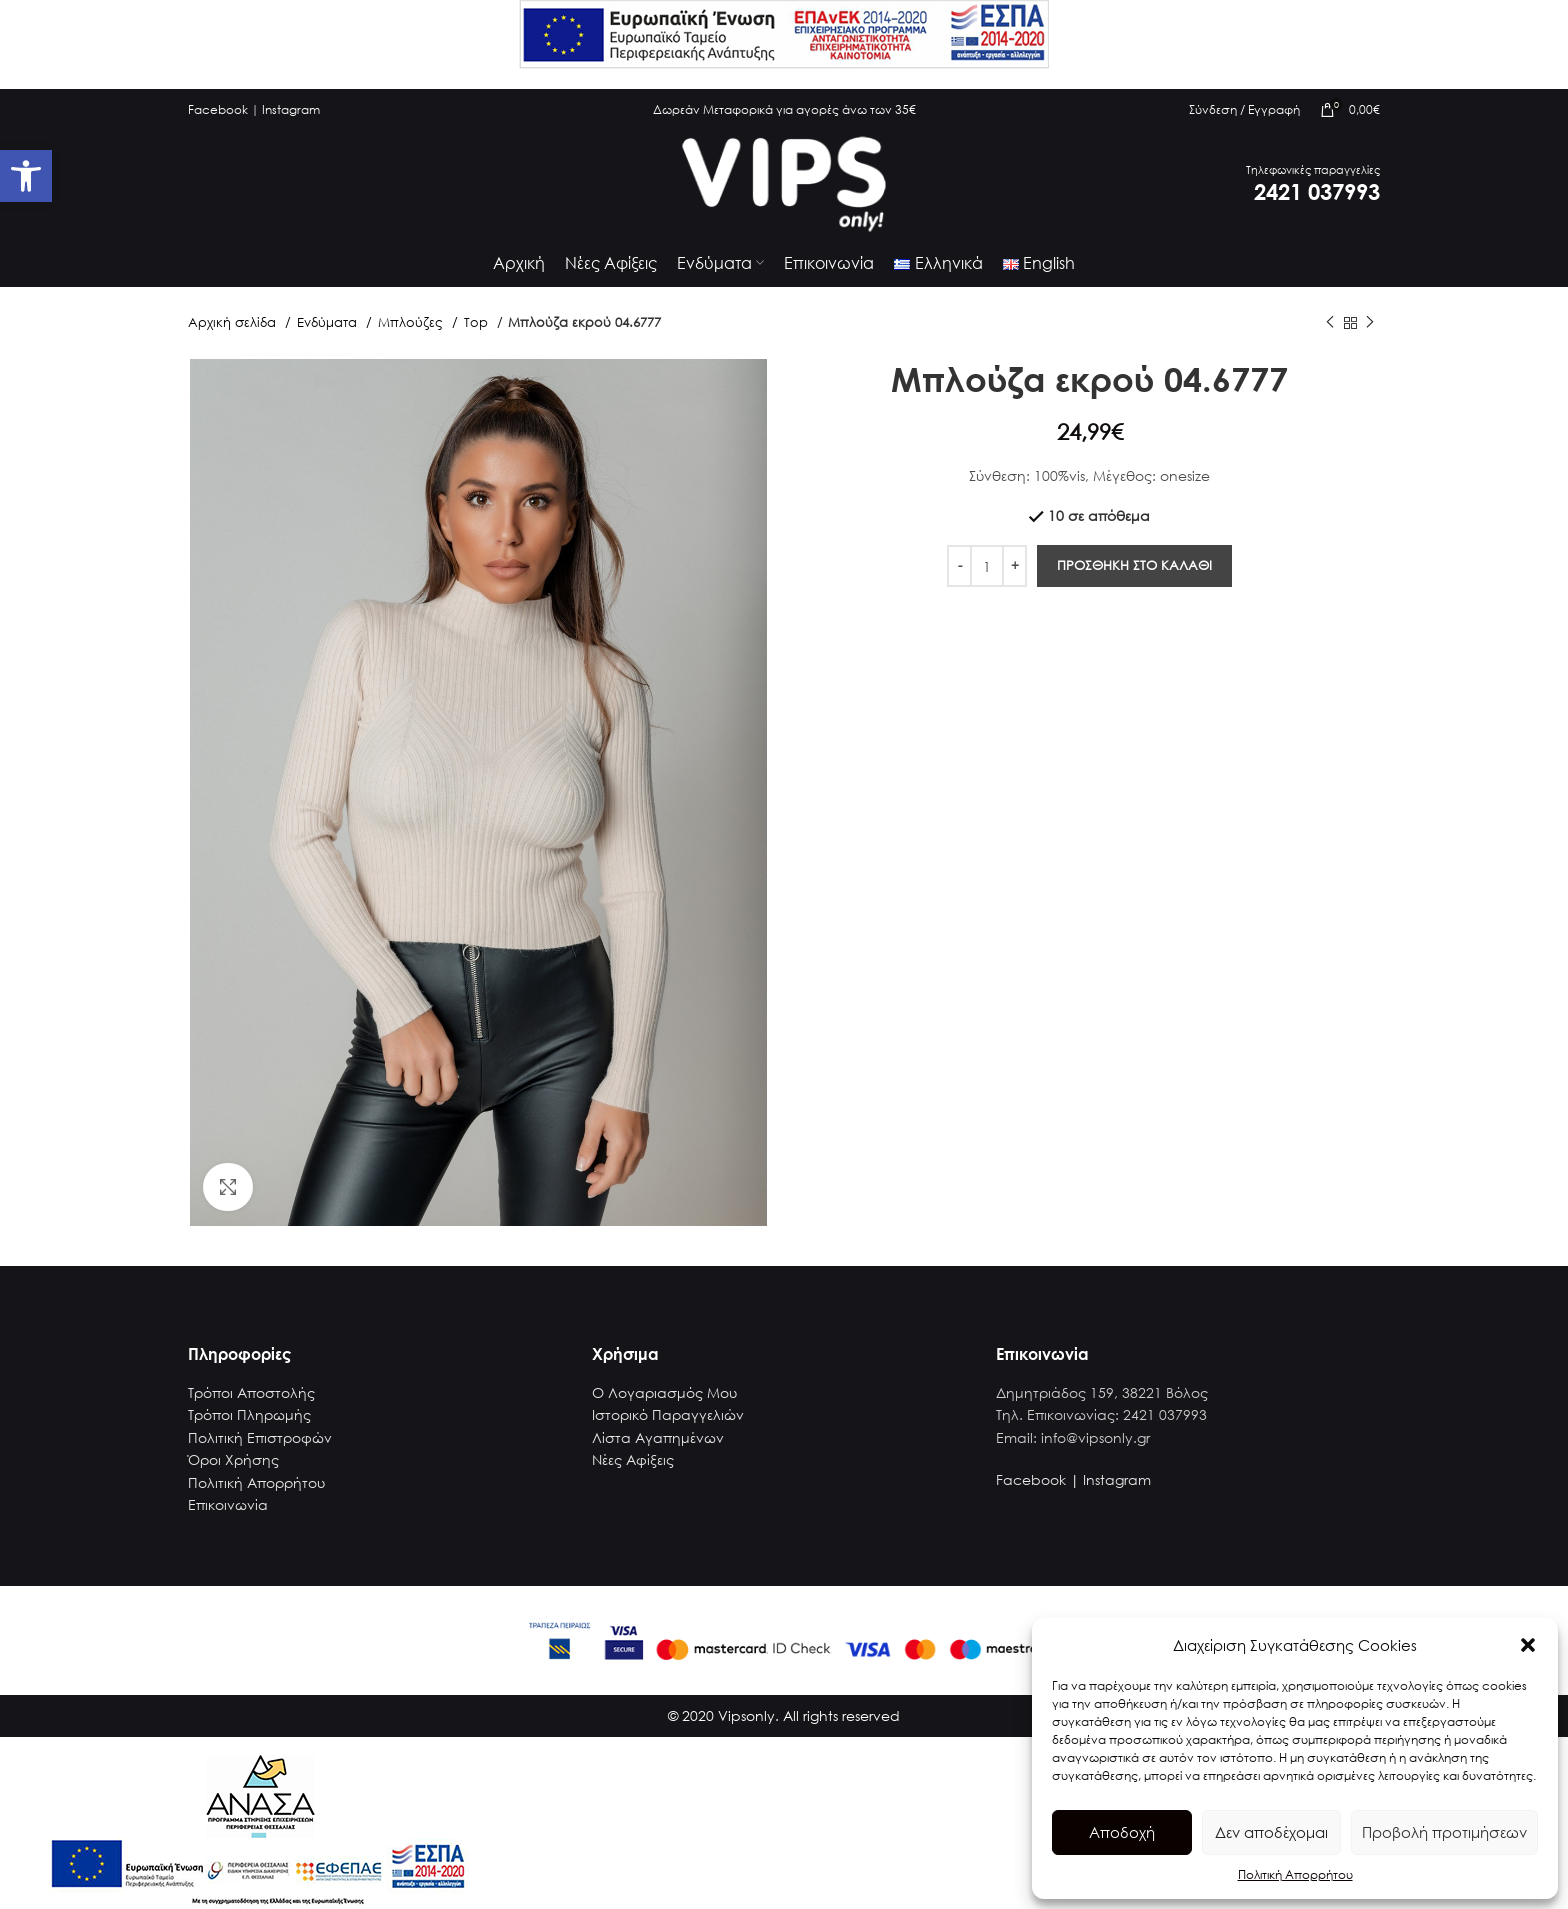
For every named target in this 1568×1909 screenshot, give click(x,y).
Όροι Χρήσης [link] (233, 1473)
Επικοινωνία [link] (228, 1518)
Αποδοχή (1122, 1832)
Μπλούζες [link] (412, 336)
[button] (1528, 1645)
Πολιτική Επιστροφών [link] (260, 1450)
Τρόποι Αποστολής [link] (251, 1406)
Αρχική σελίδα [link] (234, 336)
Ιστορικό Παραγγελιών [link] (668, 1428)
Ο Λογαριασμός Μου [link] (664, 1406)
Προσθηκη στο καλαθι (1134, 579)
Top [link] (478, 336)
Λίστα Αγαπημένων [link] (658, 1450)
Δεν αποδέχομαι (1271, 1832)
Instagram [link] (291, 109)
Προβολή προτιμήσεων (1444, 1832)
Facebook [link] (218, 109)
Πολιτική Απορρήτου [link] (1295, 1874)
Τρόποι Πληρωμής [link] (249, 1428)
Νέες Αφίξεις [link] (633, 1473)
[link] (26, 176)
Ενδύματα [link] (329, 336)
